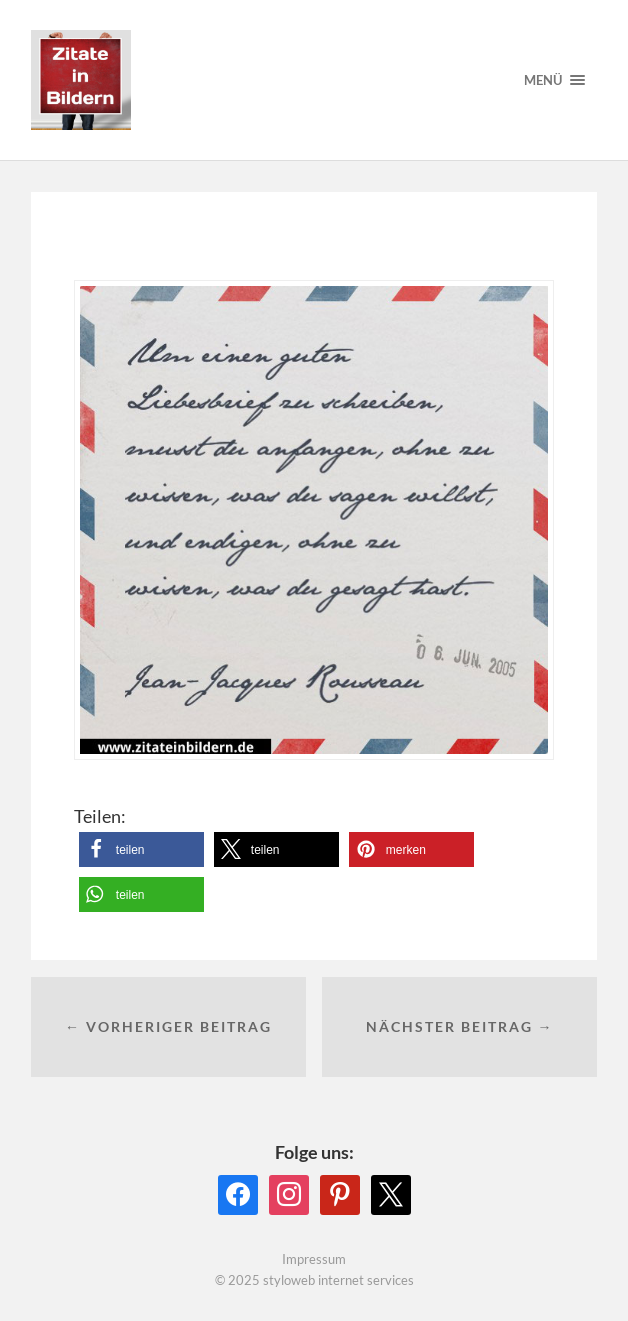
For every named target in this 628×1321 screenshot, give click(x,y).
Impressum (314, 1259)
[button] (141, 849)
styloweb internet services (338, 1280)
